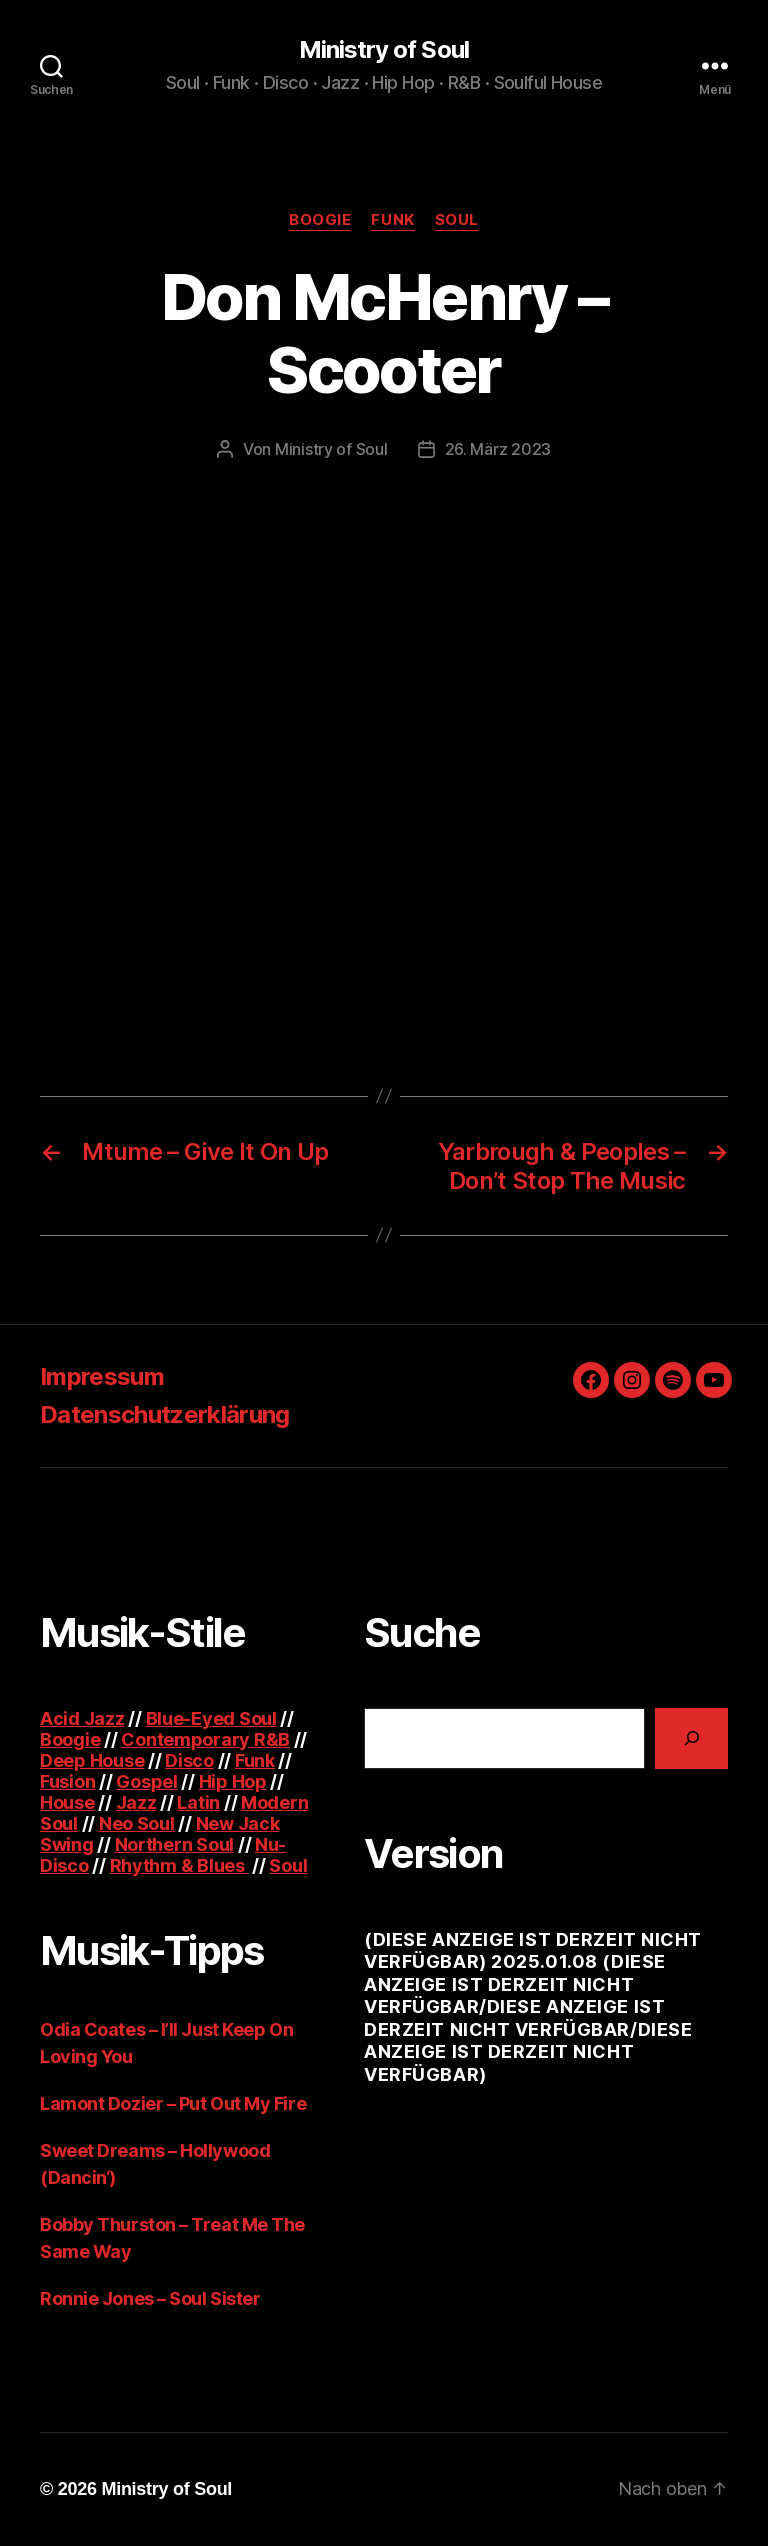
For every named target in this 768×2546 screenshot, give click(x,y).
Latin (198, 1802)
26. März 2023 (498, 449)
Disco (189, 1760)
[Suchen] (691, 1738)
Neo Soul (137, 1823)
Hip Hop (233, 1781)
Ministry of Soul (383, 50)
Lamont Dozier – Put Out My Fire (173, 2103)
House (67, 1802)
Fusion (67, 1781)
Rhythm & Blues (179, 1865)
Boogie (320, 220)
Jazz (136, 1802)
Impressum (102, 1376)
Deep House (92, 1760)
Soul (457, 220)
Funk (392, 220)
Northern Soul (175, 1844)
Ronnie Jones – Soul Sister (150, 2298)
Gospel (146, 1781)
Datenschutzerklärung (165, 1414)
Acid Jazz (82, 1718)
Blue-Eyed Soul (211, 1718)
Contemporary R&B (205, 1739)
